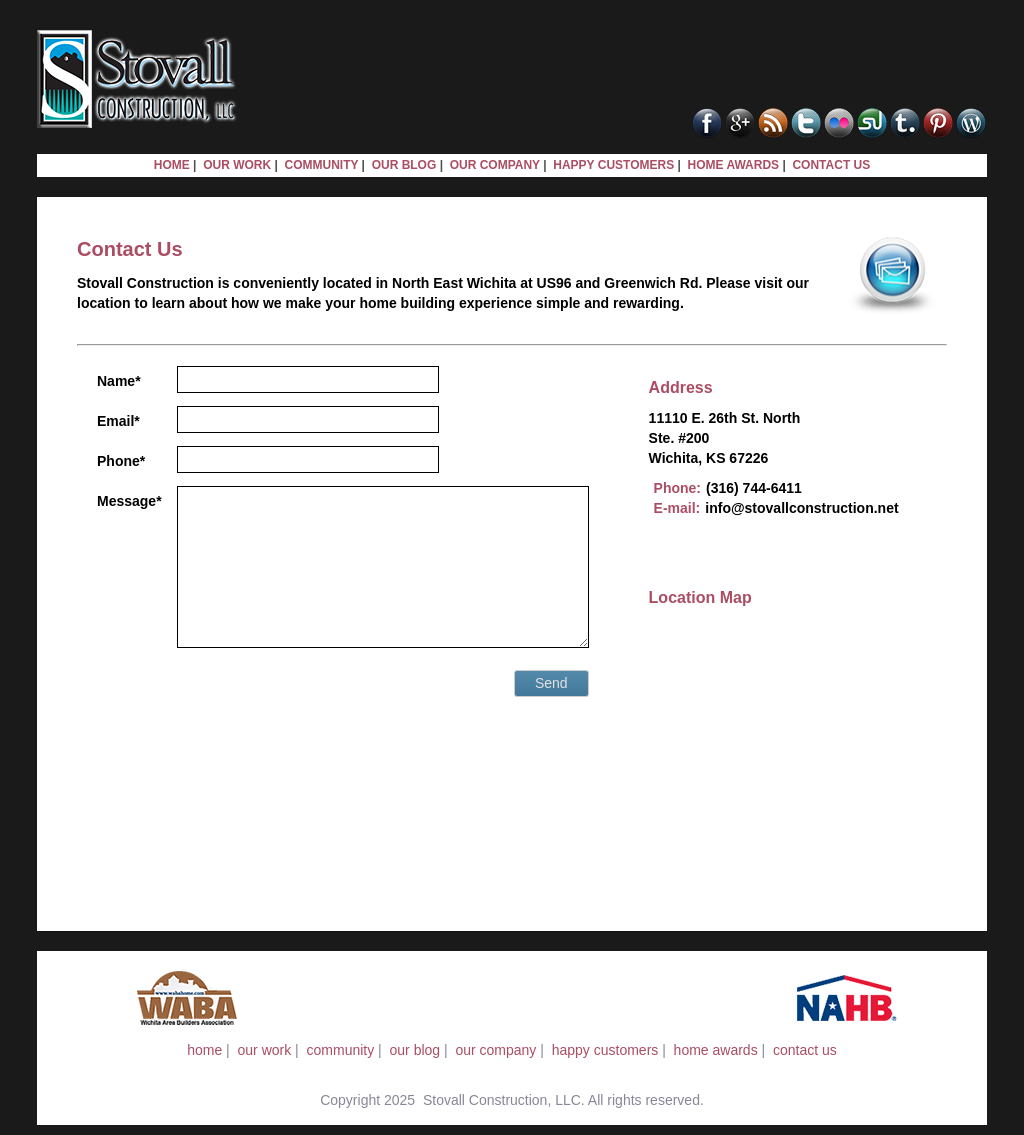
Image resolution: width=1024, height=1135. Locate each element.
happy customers (605, 1050)
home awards (716, 1050)
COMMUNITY (321, 165)
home (204, 1050)
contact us (805, 1050)
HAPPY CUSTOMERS (613, 165)
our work (265, 1050)
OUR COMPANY (495, 165)
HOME (172, 165)
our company (495, 1050)
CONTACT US (831, 165)
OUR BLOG (404, 165)
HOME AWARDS (734, 165)
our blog (415, 1050)
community (341, 1050)
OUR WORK (237, 165)
